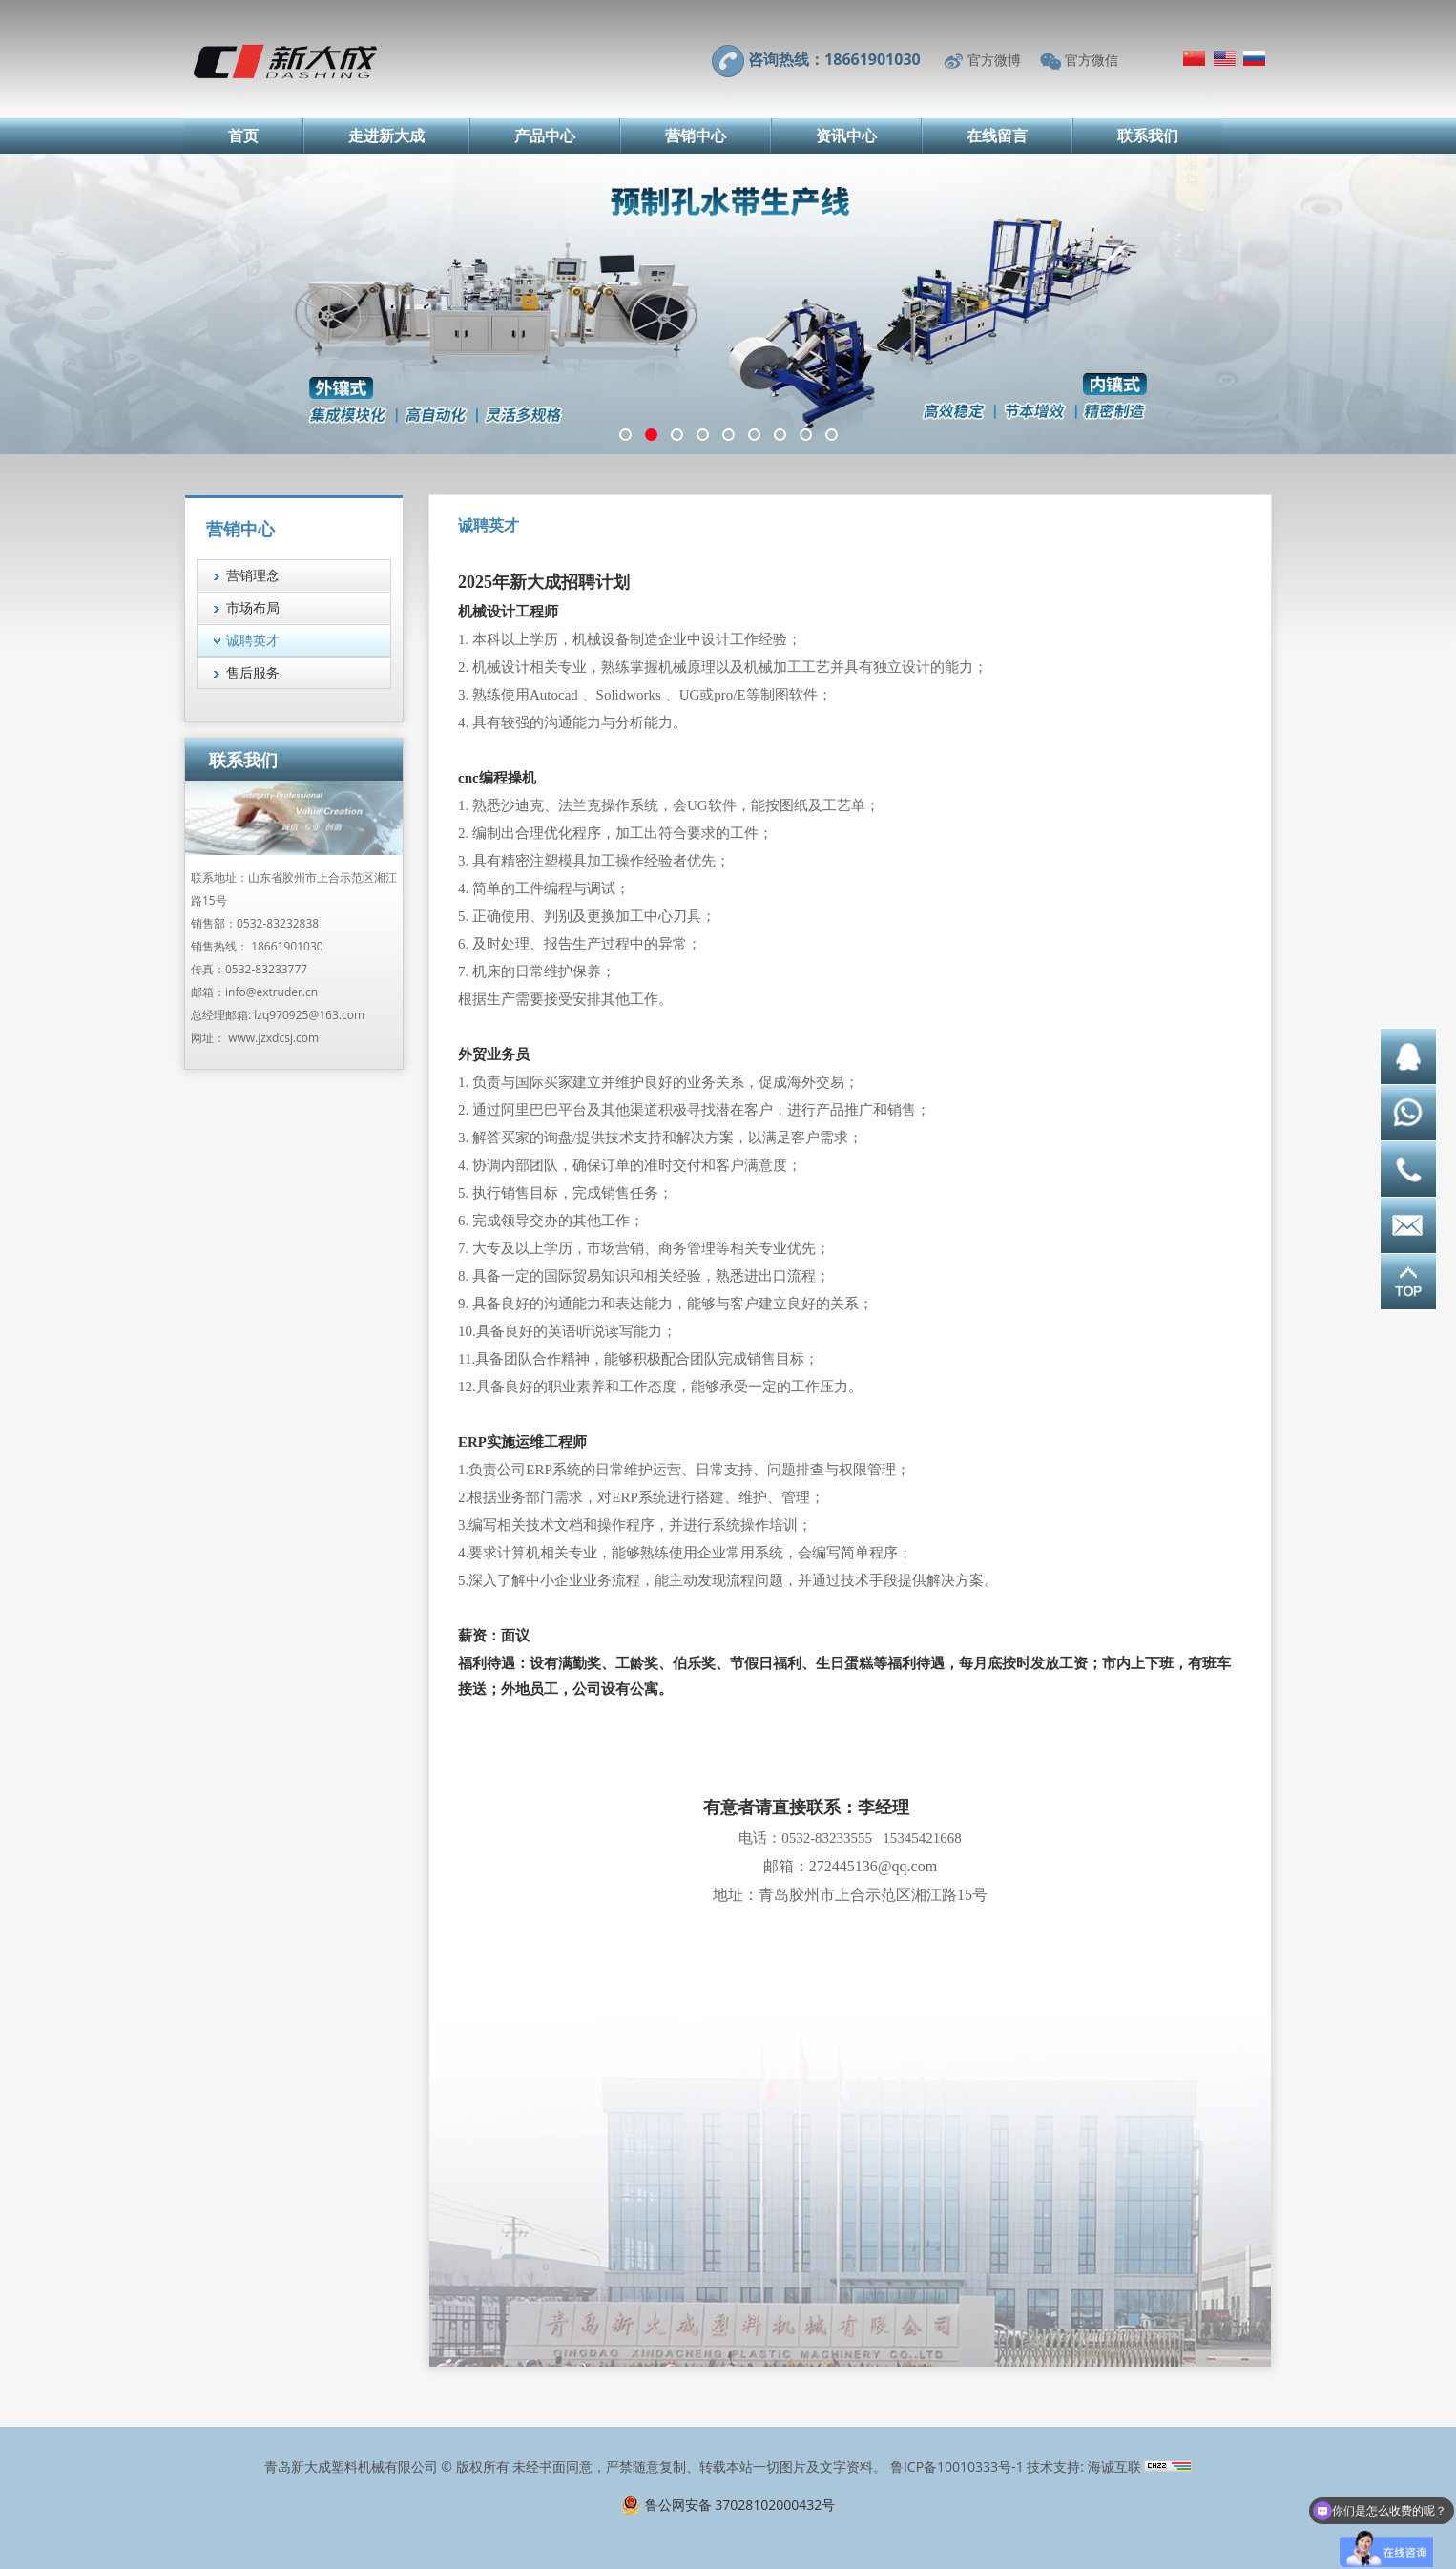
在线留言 (997, 135)
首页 (243, 135)
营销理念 (253, 575)
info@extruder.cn (271, 992)
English (1225, 58)
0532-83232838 (278, 923)
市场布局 (253, 607)
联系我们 (1147, 135)
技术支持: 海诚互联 (1083, 2466)
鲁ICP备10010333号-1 (957, 2466)
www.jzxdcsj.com (273, 1038)
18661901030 (286, 946)
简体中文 (1194, 58)
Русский (1254, 58)
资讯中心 (846, 135)
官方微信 (1091, 60)
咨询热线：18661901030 (834, 59)
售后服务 (253, 672)
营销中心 (695, 135)
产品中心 (544, 135)
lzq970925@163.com (309, 1015)
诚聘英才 (253, 640)
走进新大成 (386, 135)
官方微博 (994, 60)
